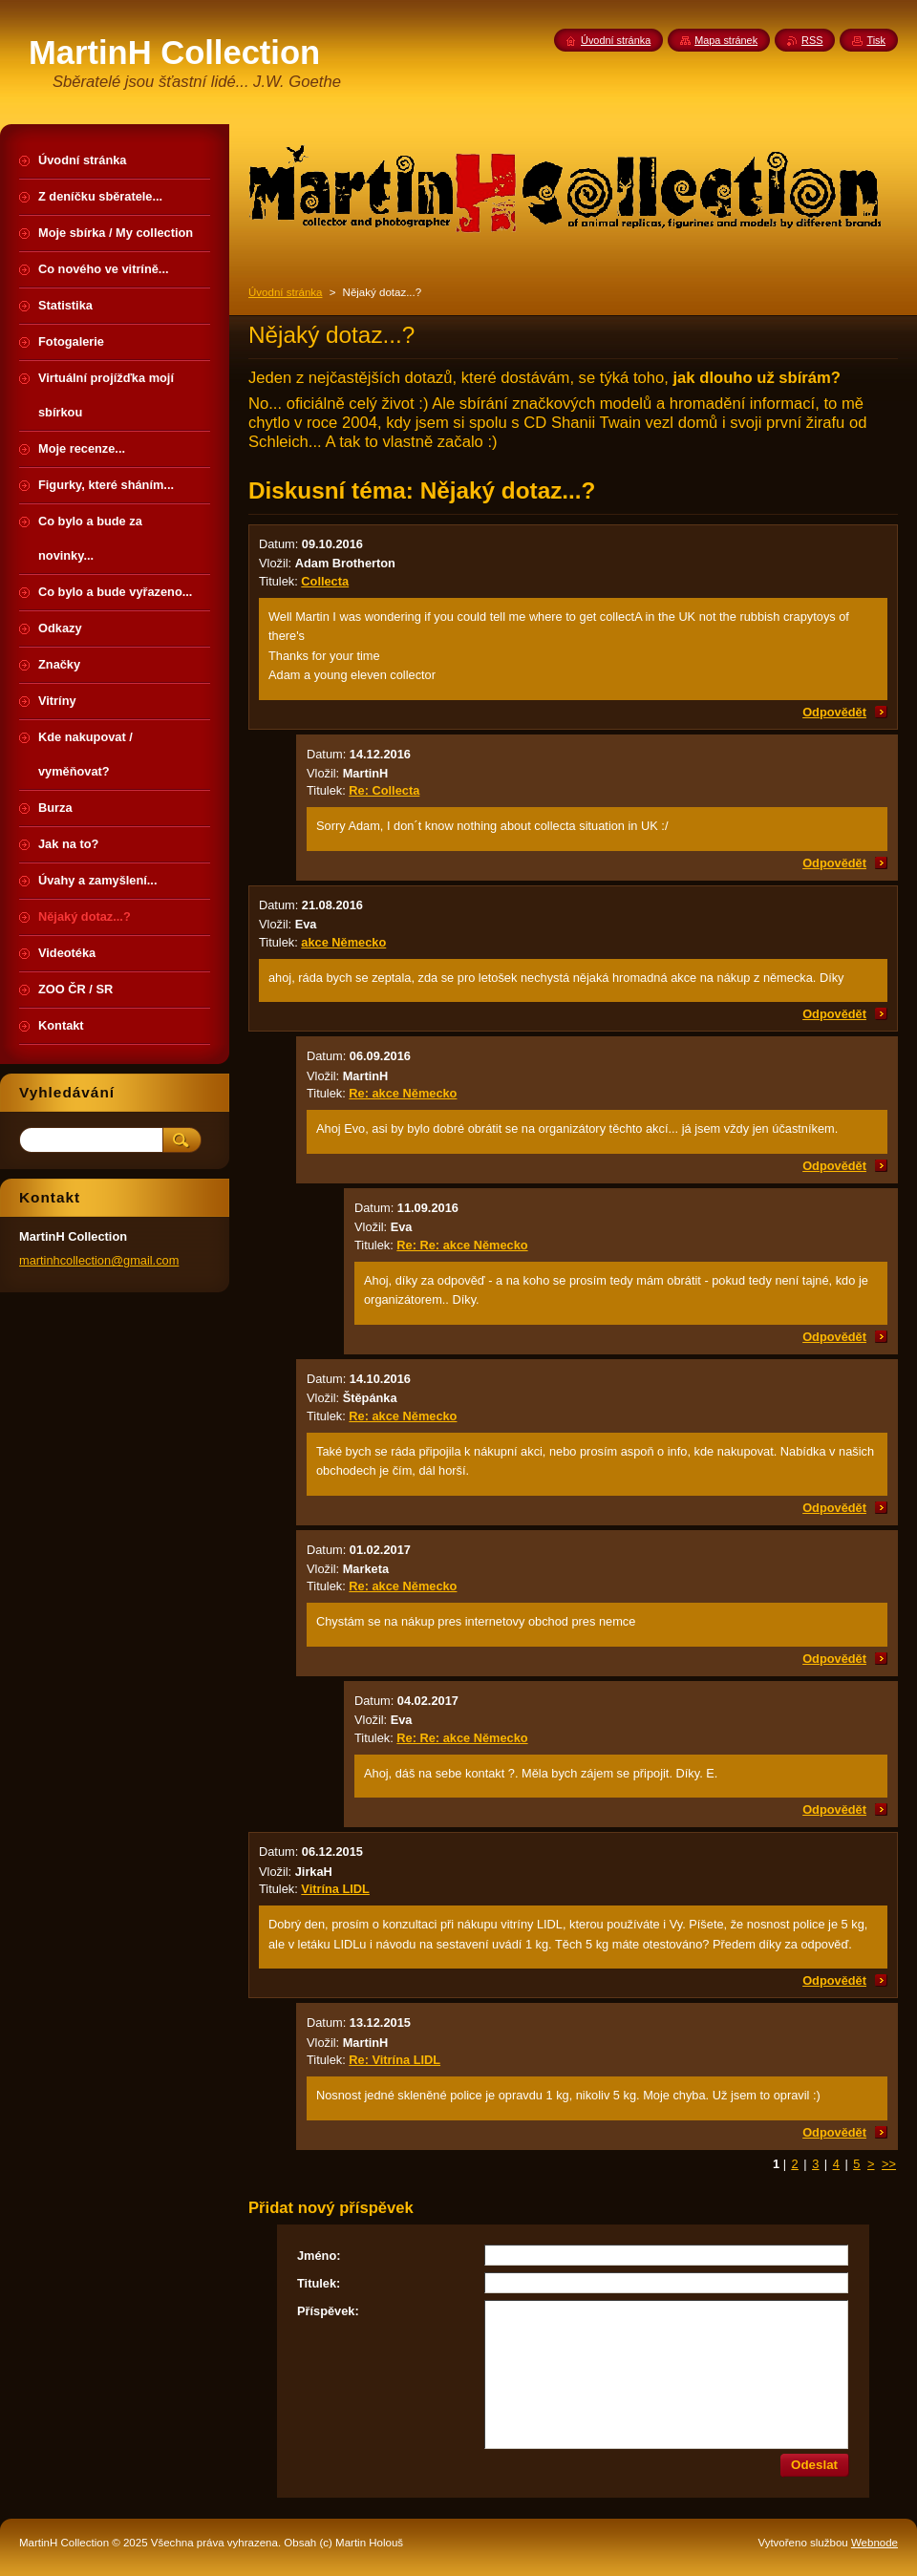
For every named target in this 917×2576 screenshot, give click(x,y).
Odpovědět (834, 712)
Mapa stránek (725, 40)
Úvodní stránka (285, 292)
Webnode (874, 2542)
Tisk (875, 40)
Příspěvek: (328, 2311)
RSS (811, 40)
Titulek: (318, 2283)
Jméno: (319, 2255)
